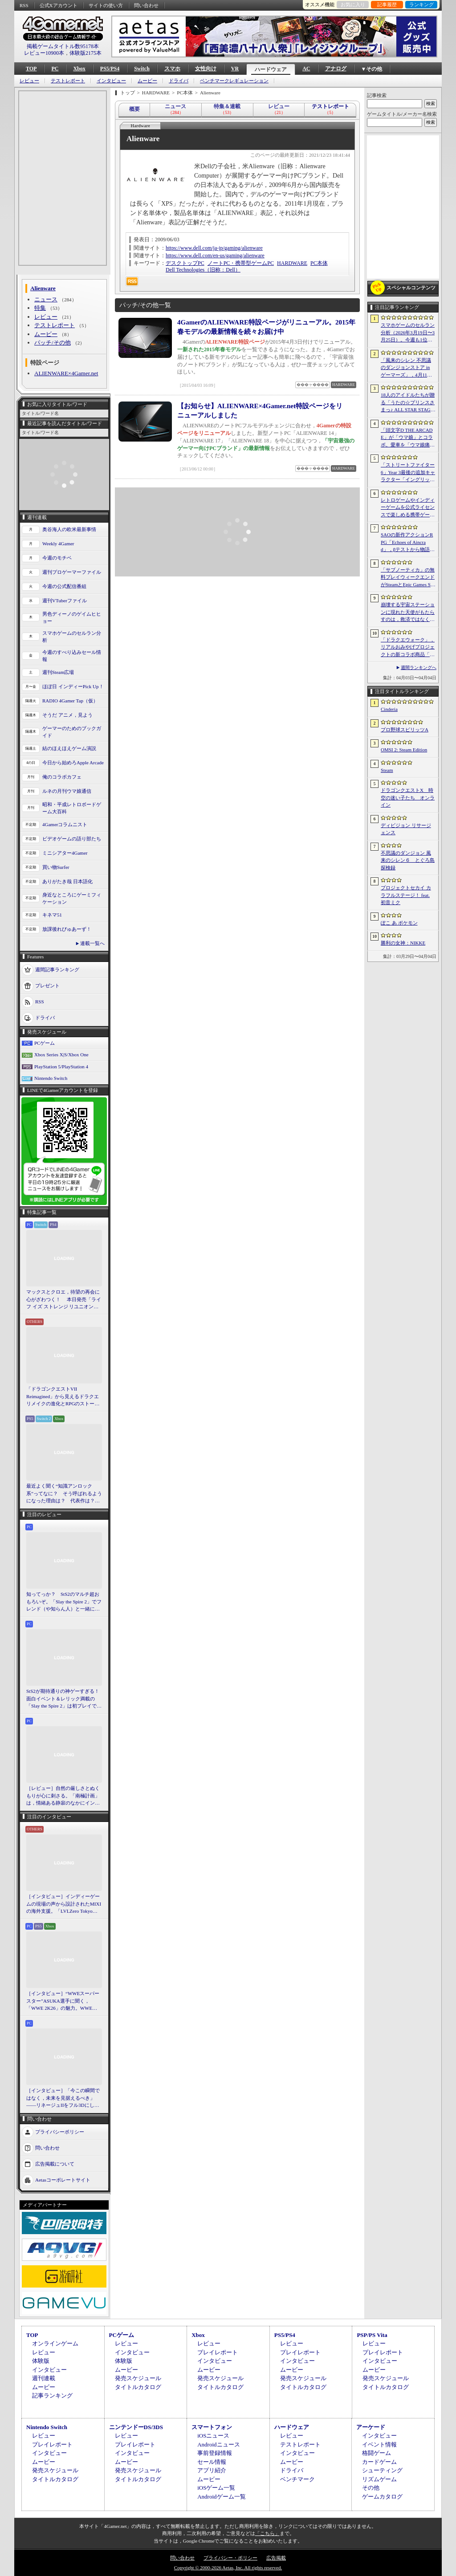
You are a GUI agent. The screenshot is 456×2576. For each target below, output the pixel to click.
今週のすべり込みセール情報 (71, 655)
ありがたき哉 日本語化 (67, 881)
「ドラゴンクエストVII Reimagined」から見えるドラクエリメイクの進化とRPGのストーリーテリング (62, 1397)
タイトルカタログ (138, 2387)
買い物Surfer (55, 867)
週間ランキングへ (418, 667)
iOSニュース (213, 2435)
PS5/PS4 (109, 68)
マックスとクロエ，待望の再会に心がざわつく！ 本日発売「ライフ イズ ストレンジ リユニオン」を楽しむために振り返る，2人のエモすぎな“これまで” (63, 1299)
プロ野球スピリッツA (404, 729)
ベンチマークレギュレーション (234, 80)
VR (235, 68)
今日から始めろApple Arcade (73, 762)
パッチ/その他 (52, 342)
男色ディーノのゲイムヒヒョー (71, 617)
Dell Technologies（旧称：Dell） (203, 270)
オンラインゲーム (55, 2343)
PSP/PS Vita (372, 2335)
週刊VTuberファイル (64, 600)
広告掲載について (54, 2163)
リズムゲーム (379, 2479)
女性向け (205, 68)
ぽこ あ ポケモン (399, 922)
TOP (31, 68)
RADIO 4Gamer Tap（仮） (70, 700)
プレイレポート (217, 2352)
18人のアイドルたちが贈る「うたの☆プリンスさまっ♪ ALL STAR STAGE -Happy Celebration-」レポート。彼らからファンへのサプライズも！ (408, 403)
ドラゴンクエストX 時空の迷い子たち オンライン (408, 797)
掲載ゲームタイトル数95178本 (63, 46)
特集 (40, 307)
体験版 (40, 2360)
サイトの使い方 (106, 5)
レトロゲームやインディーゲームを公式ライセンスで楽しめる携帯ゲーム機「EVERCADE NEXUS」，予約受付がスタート (408, 508)
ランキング (421, 4)
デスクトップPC (185, 263)
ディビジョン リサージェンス (406, 829)
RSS (24, 5)
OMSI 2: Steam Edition (404, 749)
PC (54, 68)
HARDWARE (292, 263)
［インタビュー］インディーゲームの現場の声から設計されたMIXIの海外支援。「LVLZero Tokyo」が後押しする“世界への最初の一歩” (63, 1904)
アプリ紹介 (211, 2470)
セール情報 (211, 2461)
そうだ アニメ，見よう (67, 715)
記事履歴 (387, 4)
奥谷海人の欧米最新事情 (69, 529)
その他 (370, 2487)
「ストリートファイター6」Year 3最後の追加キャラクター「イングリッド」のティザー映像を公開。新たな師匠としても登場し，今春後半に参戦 (408, 472)
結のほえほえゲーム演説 (69, 748)
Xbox (79, 68)
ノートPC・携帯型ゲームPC (241, 263)
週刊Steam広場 (58, 672)
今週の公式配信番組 (64, 586)
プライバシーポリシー (59, 2131)
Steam (387, 770)
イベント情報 (379, 2444)
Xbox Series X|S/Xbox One (61, 1054)
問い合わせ (146, 5)
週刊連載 (43, 2378)
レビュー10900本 (44, 53)
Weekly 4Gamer (58, 543)
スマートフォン (211, 2427)
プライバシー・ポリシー (230, 2557)
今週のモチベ (57, 557)
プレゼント (47, 985)
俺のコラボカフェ (61, 776)
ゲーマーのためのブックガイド (71, 732)
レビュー (29, 80)
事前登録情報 (214, 2453)
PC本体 (319, 263)
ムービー (147, 80)
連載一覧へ (92, 943)
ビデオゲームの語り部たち (71, 838)
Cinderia (389, 709)
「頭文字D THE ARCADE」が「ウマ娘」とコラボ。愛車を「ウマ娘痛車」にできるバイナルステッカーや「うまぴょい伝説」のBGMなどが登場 (408, 438)
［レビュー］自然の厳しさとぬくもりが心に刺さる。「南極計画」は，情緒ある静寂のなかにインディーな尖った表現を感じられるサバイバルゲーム (63, 1796)
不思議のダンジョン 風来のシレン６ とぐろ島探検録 (408, 860)
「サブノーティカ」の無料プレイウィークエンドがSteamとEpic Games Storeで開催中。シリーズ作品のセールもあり (408, 577)
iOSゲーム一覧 (216, 2487)
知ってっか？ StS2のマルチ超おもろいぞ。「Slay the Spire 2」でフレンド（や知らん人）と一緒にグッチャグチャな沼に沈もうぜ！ (64, 1602)
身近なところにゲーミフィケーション (71, 898)
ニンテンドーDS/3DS (136, 2427)
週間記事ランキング (57, 969)
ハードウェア (271, 69)
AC (306, 68)
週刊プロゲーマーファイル (71, 572)
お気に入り (353, 4)
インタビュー (111, 80)
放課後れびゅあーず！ (66, 929)
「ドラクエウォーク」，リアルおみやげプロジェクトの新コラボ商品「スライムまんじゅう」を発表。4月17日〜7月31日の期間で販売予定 (408, 647)
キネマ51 (52, 914)
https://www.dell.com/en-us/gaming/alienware (215, 255)
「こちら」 (267, 2533)
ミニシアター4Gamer (64, 853)
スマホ (172, 68)
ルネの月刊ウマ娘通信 (66, 791)
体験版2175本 (85, 53)
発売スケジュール (138, 2378)
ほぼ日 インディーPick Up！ (73, 686)
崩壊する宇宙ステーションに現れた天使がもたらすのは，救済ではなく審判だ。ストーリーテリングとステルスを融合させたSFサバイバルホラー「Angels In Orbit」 (408, 612)
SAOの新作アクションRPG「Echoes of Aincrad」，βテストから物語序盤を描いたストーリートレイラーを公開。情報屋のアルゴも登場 (408, 542)
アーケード (370, 2427)
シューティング (382, 2470)
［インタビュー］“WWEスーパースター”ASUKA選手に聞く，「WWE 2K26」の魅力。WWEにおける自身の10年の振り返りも (62, 2001)
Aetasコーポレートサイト (62, 2179)
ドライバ (178, 80)
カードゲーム (379, 2461)
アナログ (335, 68)
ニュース (45, 299)
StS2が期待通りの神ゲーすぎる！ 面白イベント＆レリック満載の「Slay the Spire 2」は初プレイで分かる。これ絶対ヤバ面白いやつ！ (64, 1699)
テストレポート (68, 80)
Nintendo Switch (50, 1078)
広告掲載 (276, 2557)
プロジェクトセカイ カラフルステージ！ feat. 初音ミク (406, 895)
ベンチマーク (297, 2479)
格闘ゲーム (376, 2453)
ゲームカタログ (382, 2496)
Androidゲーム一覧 (221, 2496)
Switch (142, 68)
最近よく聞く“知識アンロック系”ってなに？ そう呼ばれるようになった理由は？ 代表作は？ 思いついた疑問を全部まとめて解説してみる (64, 1494)
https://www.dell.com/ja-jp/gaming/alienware (214, 248)
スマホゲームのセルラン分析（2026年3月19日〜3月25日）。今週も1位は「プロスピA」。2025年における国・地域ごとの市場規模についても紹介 (408, 333)
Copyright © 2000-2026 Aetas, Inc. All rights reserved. (228, 2567)
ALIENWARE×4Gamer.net (66, 373)
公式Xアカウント (58, 5)
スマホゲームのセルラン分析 (71, 636)
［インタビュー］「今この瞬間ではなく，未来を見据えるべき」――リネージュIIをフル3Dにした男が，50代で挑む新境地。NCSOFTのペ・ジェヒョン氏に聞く (63, 2098)
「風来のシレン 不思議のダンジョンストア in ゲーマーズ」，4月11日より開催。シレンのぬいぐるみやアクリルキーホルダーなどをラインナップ (408, 368)
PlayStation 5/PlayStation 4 (61, 1066)
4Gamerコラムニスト (64, 824)
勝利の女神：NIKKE (403, 942)
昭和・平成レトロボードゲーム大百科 (71, 808)
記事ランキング (52, 2395)
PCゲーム (44, 1043)
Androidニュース (218, 2444)
